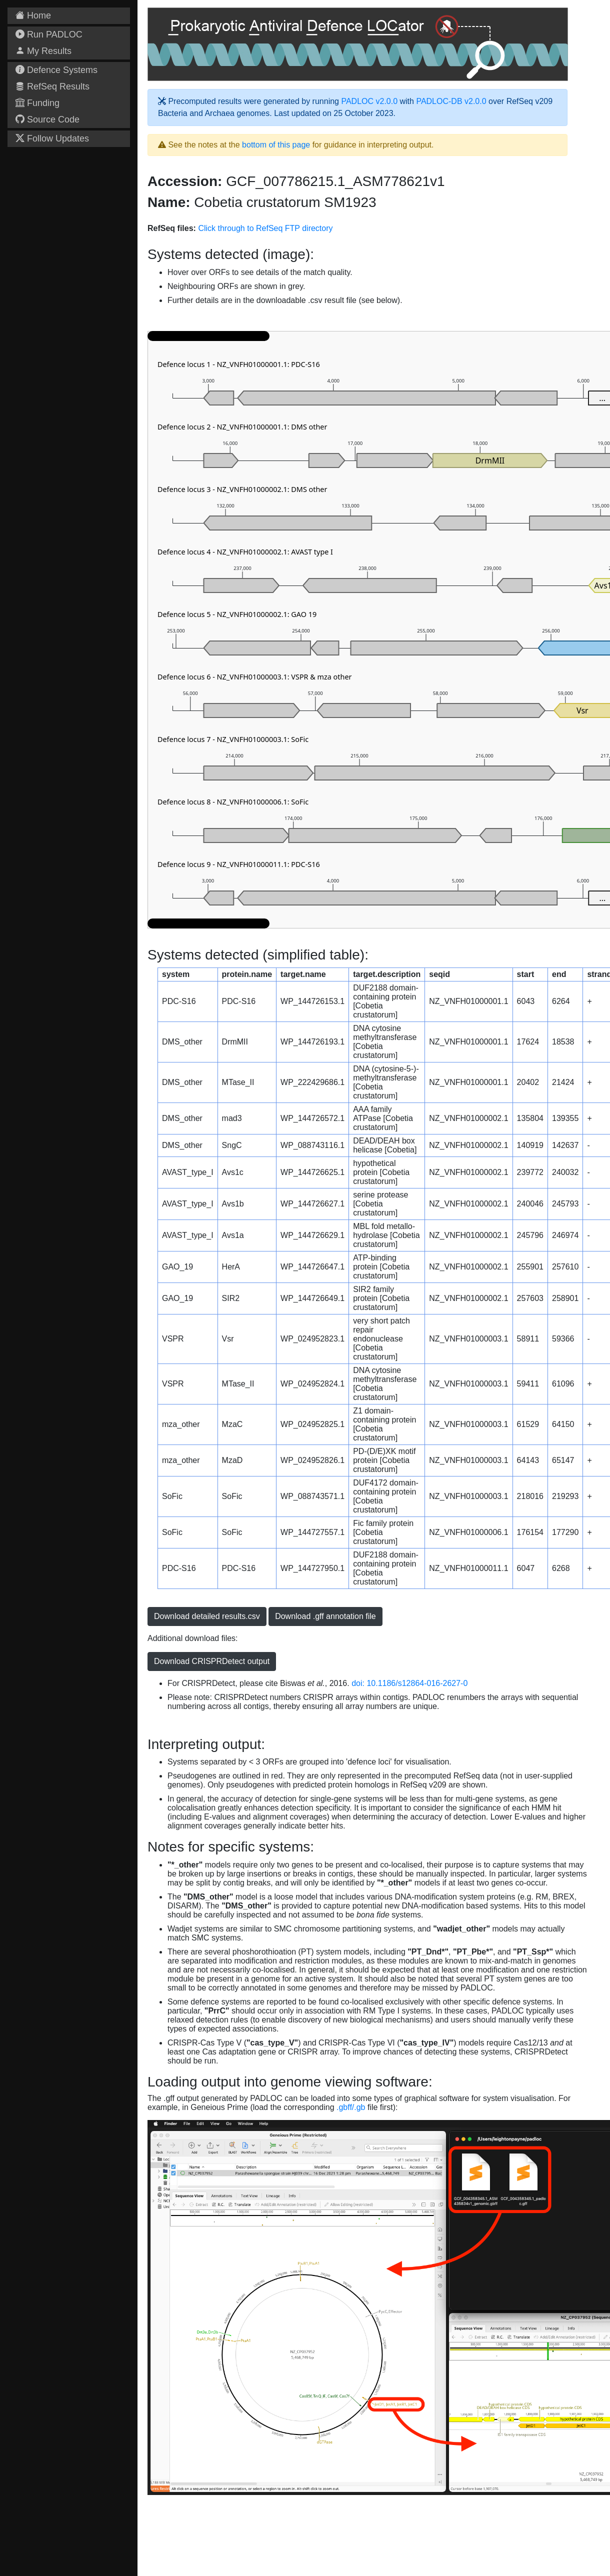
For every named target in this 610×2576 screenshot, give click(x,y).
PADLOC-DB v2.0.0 (451, 101)
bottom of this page (276, 144)
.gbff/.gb (351, 2107)
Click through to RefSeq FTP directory (265, 228)
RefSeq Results (53, 87)
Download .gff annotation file (325, 1616)
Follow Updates (52, 139)
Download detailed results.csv (207, 1616)
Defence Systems (57, 70)
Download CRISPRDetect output (212, 1661)
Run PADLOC (49, 35)
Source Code (48, 119)
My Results (44, 51)
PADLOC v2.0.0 (369, 101)
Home (33, 15)
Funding (38, 103)
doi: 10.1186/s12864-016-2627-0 (410, 1683)
